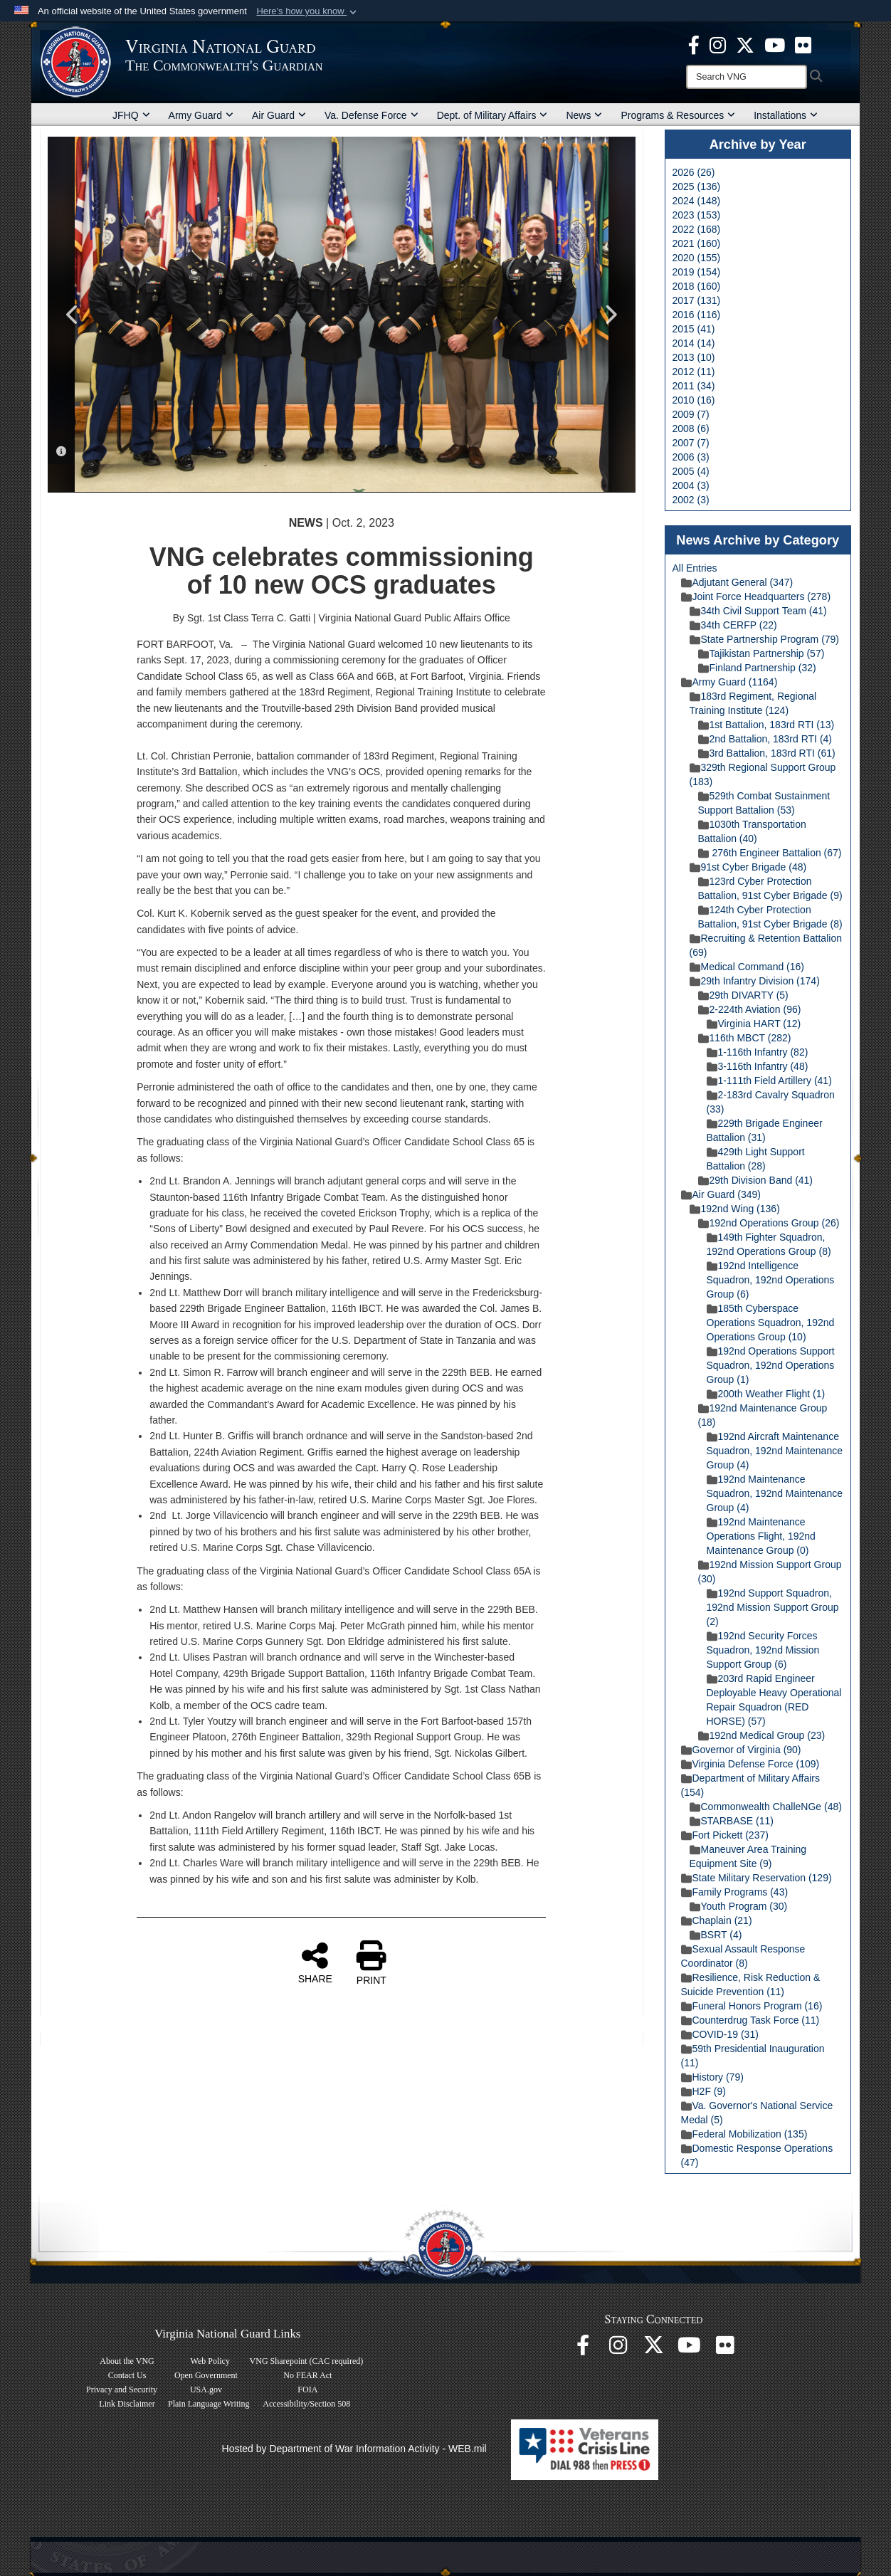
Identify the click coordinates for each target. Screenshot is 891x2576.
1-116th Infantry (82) (757, 1052)
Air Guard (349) (721, 1194)
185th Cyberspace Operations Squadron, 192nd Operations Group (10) (771, 1322)
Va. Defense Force (371, 115)
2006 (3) (691, 457)
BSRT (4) (716, 1934)
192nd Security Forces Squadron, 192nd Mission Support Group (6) (763, 1650)
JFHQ (131, 115)
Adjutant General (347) (737, 582)
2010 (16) (694, 400)
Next (610, 314)
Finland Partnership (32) (757, 667)
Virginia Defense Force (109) (750, 1764)
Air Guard (279, 115)
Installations (786, 115)
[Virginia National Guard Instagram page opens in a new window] (718, 44)
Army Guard (201, 115)
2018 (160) (697, 286)
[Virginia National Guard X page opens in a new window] (745, 44)
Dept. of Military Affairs (492, 115)
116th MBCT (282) (744, 1037)
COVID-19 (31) (720, 2034)
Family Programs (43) (735, 1892)
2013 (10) (694, 357)
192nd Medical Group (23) (762, 1735)
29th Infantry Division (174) (755, 981)
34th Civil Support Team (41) (758, 610)
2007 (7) (691, 442)
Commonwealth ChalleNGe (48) (766, 1806)
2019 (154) (697, 272)
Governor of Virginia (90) (741, 1749)
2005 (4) (691, 471)
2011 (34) (694, 385)
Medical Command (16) (747, 966)
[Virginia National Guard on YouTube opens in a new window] (774, 44)
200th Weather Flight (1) (766, 1393)
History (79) (712, 2077)
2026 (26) (694, 172)
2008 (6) (691, 428)
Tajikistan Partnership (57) (761, 653)
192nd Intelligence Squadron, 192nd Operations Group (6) (771, 1280)
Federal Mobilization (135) (744, 2134)
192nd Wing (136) (735, 1208)
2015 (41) (694, 329)
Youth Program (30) (739, 1906)
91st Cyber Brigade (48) (748, 867)
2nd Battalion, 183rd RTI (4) (765, 739)
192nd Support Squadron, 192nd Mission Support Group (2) (773, 1607)
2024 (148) (697, 200)
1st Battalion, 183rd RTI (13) (766, 724)
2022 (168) (697, 229)
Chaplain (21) (716, 1920)
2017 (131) (697, 300)
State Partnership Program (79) (765, 639)
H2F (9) (703, 2091)
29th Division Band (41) (755, 1180)
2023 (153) (697, 215)
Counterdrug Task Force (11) (750, 2020)
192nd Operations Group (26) (769, 1223)
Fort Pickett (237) (725, 1835)
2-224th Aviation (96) (749, 1009)
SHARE (315, 1962)
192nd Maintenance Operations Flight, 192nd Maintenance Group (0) (761, 1536)
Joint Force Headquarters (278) (756, 596)
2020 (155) (697, 257)
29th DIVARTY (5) (743, 995)
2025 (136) (697, 186)
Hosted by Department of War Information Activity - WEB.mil (354, 2448)
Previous (72, 314)
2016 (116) (697, 314)
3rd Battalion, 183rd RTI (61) (766, 753)
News (584, 115)
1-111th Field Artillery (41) (769, 1080)
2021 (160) (697, 243)
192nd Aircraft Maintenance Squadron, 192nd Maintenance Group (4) (775, 1451)
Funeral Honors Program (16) (752, 2006)
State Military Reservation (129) (756, 1877)
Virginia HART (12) (754, 1023)
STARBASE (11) (732, 1820)
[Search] (746, 77)
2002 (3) (691, 499)
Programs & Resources (678, 115)
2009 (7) (691, 414)
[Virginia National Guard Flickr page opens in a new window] (803, 44)
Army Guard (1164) (729, 682)
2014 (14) (694, 343)
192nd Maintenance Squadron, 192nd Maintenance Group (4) (775, 1493)
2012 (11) (694, 371)
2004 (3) (691, 485)
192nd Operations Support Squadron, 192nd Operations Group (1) (771, 1365)
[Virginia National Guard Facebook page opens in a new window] (694, 44)
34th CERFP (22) (733, 625)
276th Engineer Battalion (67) (770, 852)
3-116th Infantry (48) (757, 1066)
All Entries (695, 568)
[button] (307, 11)
